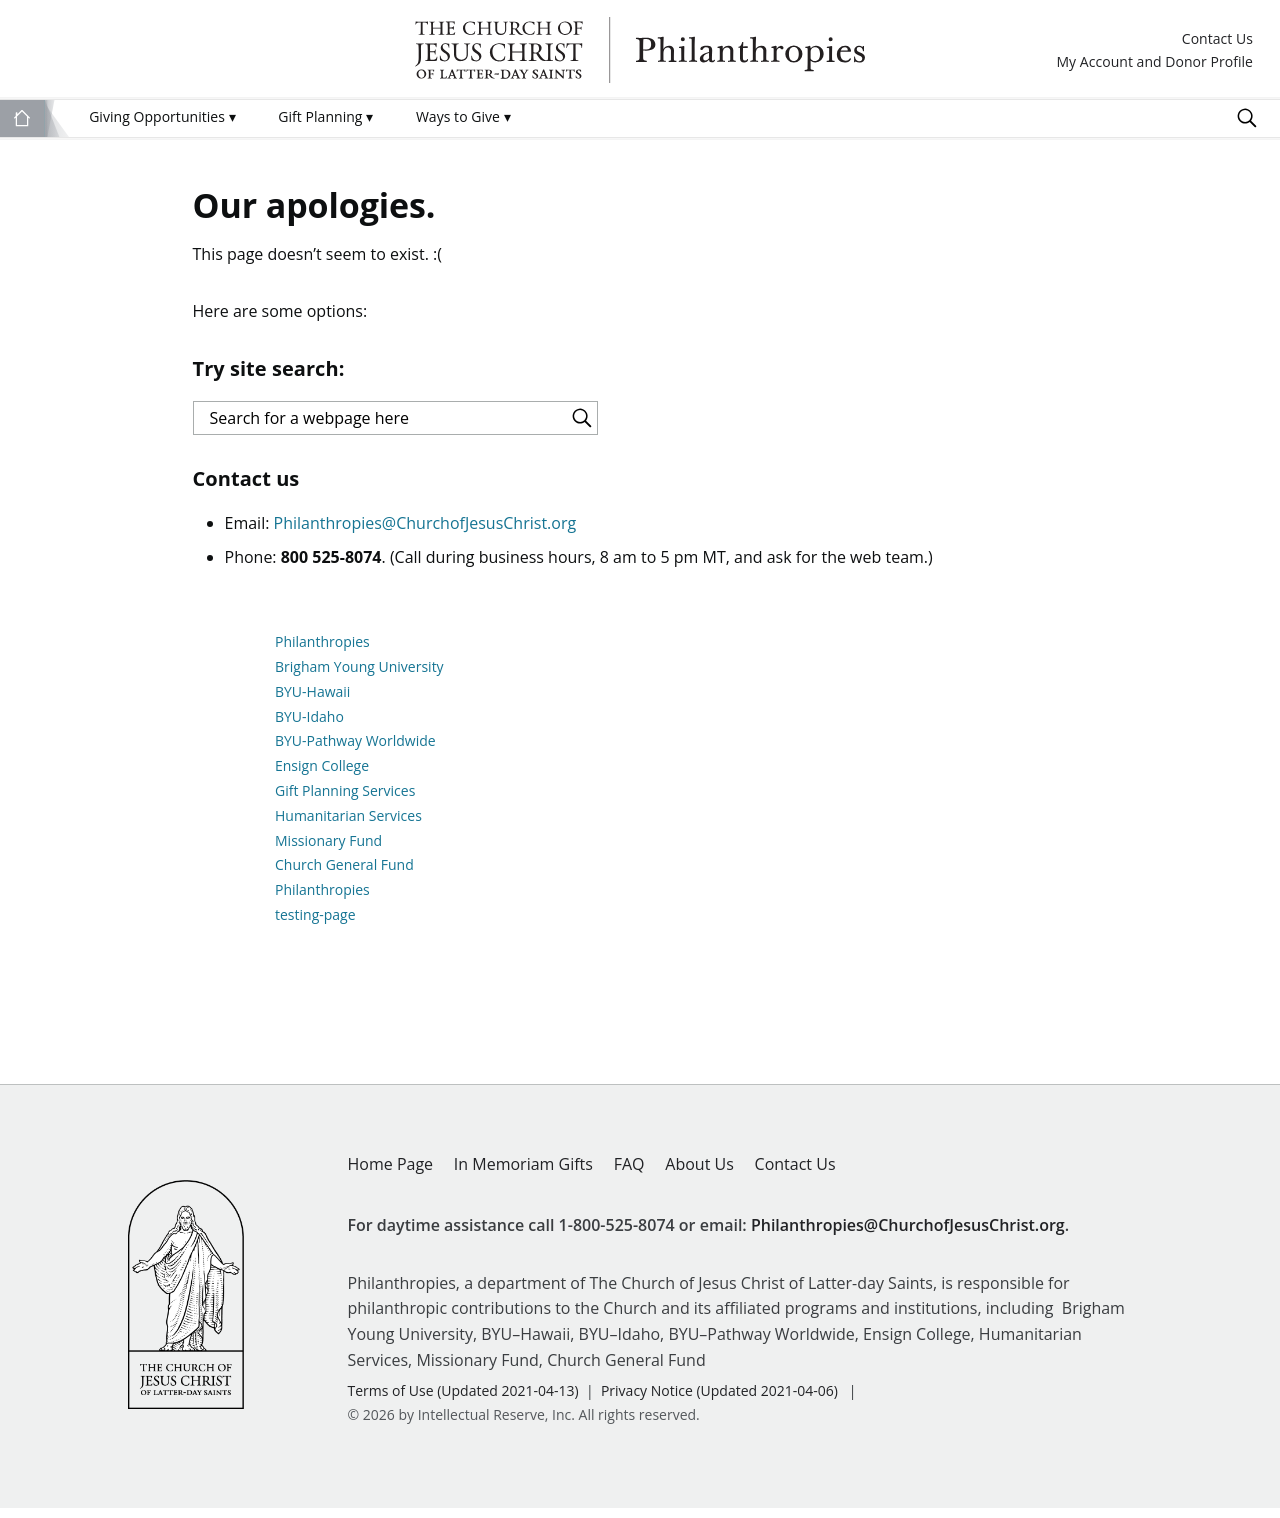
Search (1247, 118)
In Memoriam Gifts (523, 1173)
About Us (699, 1173)
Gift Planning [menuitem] (325, 116)
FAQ (629, 1173)
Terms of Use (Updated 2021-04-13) (463, 1400)
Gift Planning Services (345, 800)
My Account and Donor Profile (1154, 62)
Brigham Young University (359, 676)
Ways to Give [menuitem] (463, 116)
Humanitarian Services (348, 824)
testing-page (315, 924)
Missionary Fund (328, 849)
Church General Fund (344, 874)
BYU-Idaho (309, 725)
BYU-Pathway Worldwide (355, 750)
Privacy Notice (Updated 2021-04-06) (719, 1400)
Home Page (391, 1173)
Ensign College (322, 775)
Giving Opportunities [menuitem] (162, 116)
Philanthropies (640, 50)
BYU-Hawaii (312, 700)
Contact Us (1217, 39)
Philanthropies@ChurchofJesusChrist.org (425, 533)
